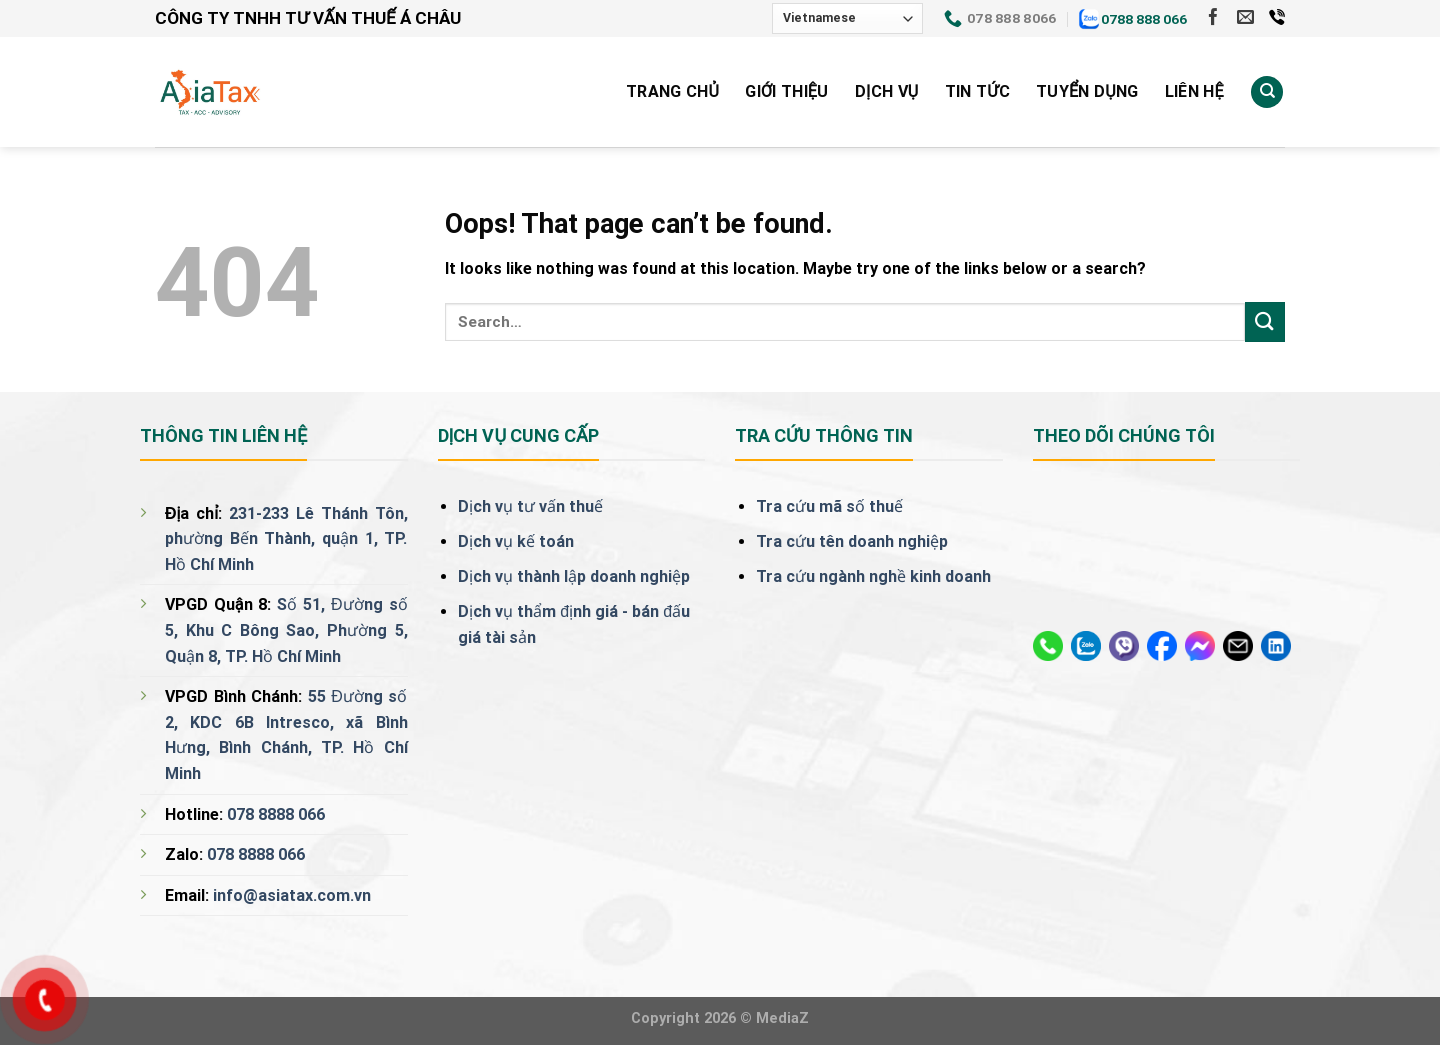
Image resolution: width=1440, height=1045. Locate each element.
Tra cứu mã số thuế (829, 506)
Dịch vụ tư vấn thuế (530, 506)
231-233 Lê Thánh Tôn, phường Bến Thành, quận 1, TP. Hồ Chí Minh (286, 539)
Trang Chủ (672, 91)
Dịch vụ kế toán (516, 541)
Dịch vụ (887, 91)
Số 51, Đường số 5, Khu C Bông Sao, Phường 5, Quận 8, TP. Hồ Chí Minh (286, 630)
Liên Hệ (1194, 91)
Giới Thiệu (786, 91)
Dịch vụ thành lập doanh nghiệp (574, 576)
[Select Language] (847, 18)
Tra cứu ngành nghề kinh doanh (873, 576)
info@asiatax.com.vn (292, 895)
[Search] (1267, 92)
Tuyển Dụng (1087, 91)
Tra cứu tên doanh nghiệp (852, 541)
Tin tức (977, 91)
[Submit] (1265, 321)
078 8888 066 (276, 814)
